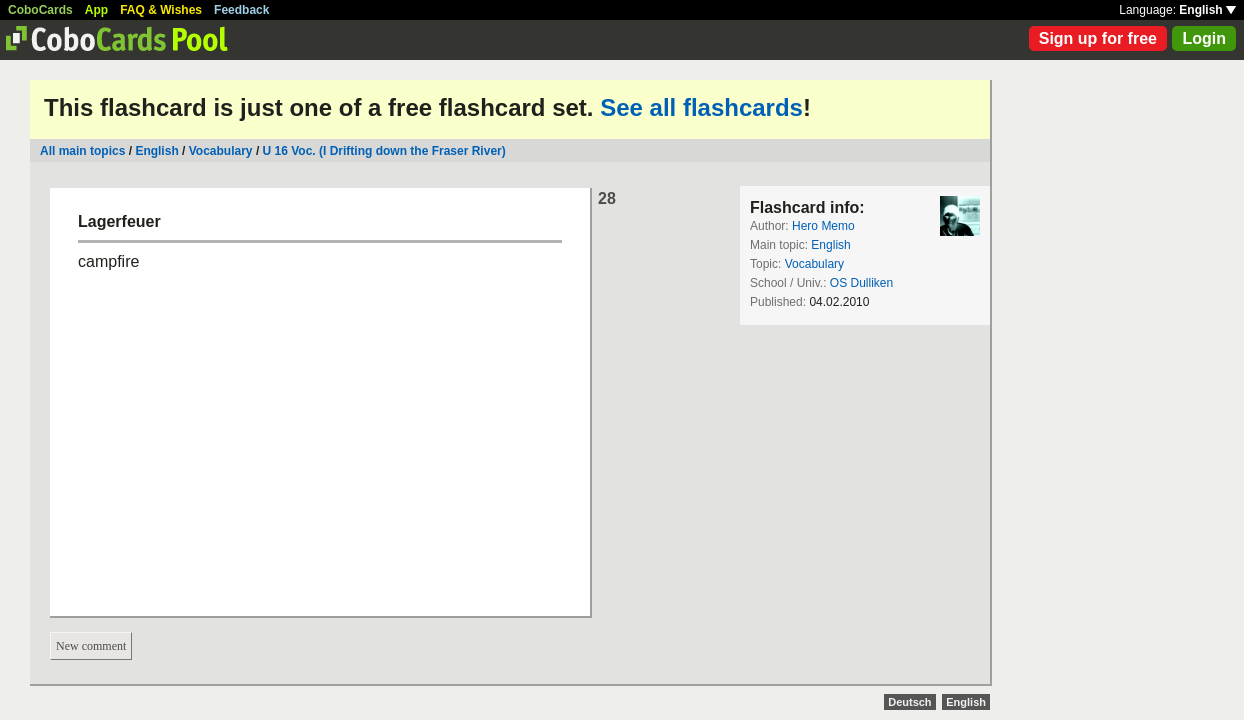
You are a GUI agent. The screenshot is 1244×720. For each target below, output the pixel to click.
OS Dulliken (861, 283)
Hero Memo (823, 226)
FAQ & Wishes (161, 10)
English (1207, 10)
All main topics (82, 151)
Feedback (241, 10)
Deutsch (909, 702)
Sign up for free (1098, 38)
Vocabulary (221, 151)
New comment (91, 646)
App (96, 10)
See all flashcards (701, 107)
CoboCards (40, 10)
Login (1204, 38)
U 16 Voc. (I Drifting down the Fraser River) (384, 151)
